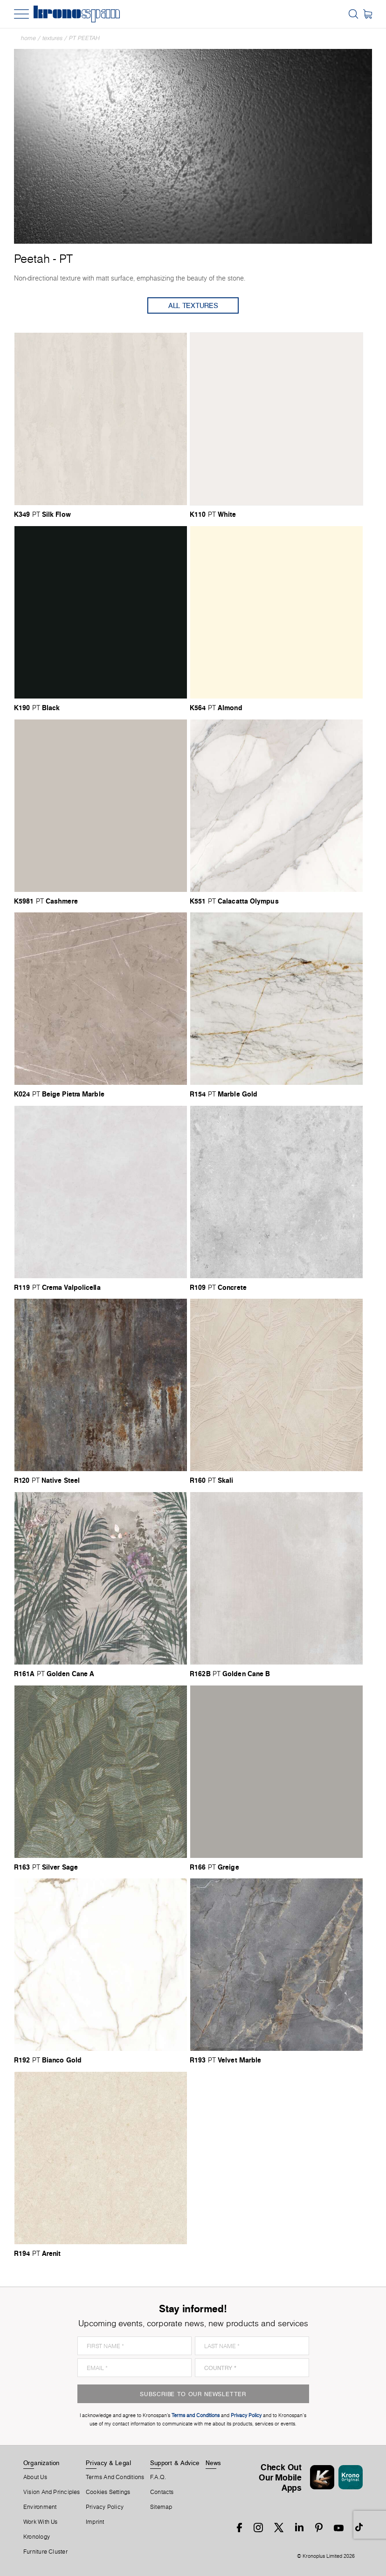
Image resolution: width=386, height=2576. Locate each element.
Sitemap (161, 2507)
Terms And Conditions (115, 2477)
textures (52, 38)
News (213, 2462)
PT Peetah (84, 38)
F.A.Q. (158, 2477)
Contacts (162, 2492)
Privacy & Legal (108, 2462)
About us (35, 2477)
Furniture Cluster (45, 2551)
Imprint (95, 2522)
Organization (41, 2462)
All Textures (193, 305)
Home (28, 38)
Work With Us (40, 2522)
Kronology (36, 2537)
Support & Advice (175, 2462)
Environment (39, 2507)
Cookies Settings (108, 2492)
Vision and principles (51, 2492)
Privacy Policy (105, 2507)
